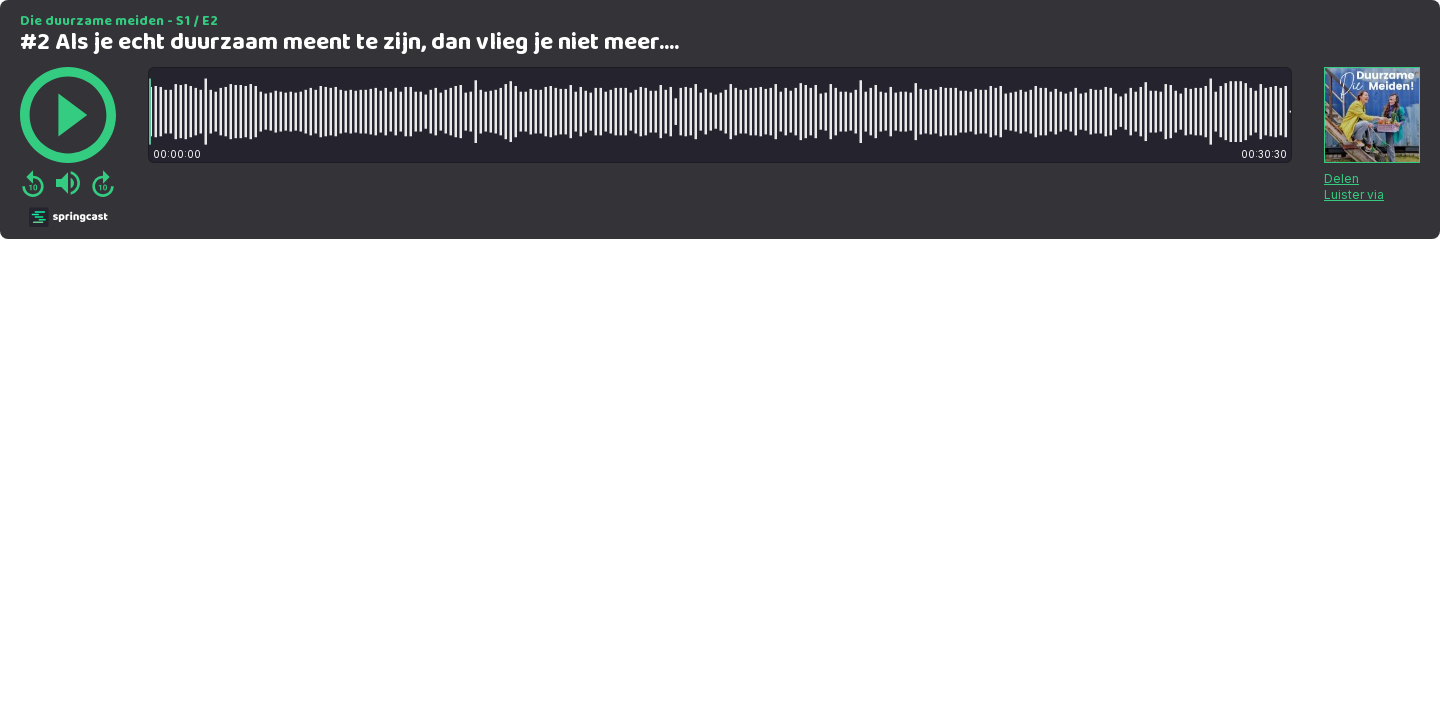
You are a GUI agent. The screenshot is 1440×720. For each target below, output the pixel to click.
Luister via (1354, 194)
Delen (1341, 178)
